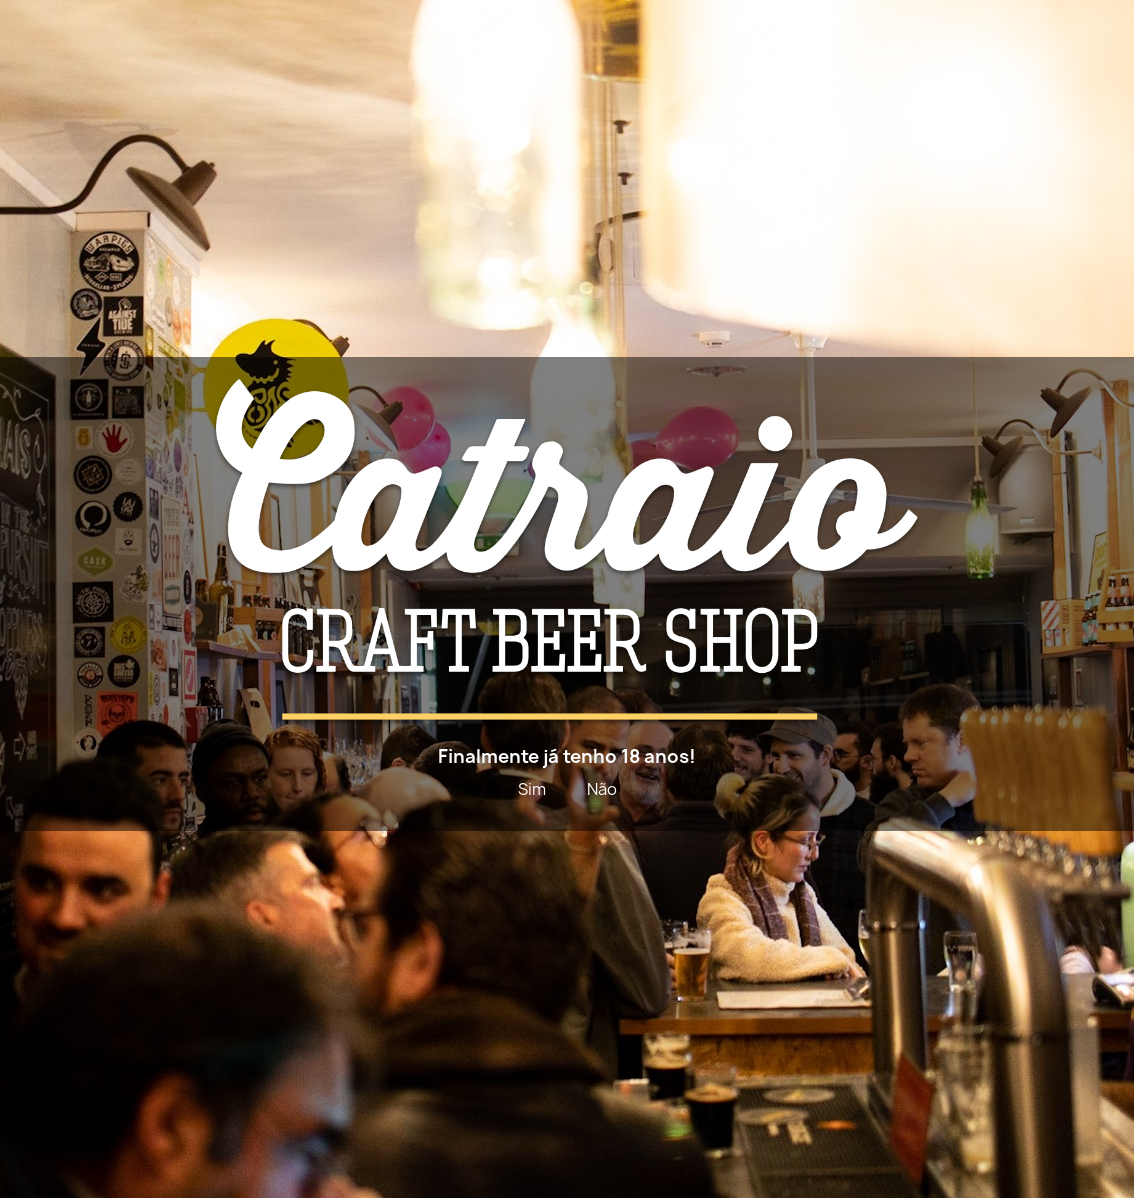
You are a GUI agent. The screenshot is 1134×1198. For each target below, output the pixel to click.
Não (602, 789)
